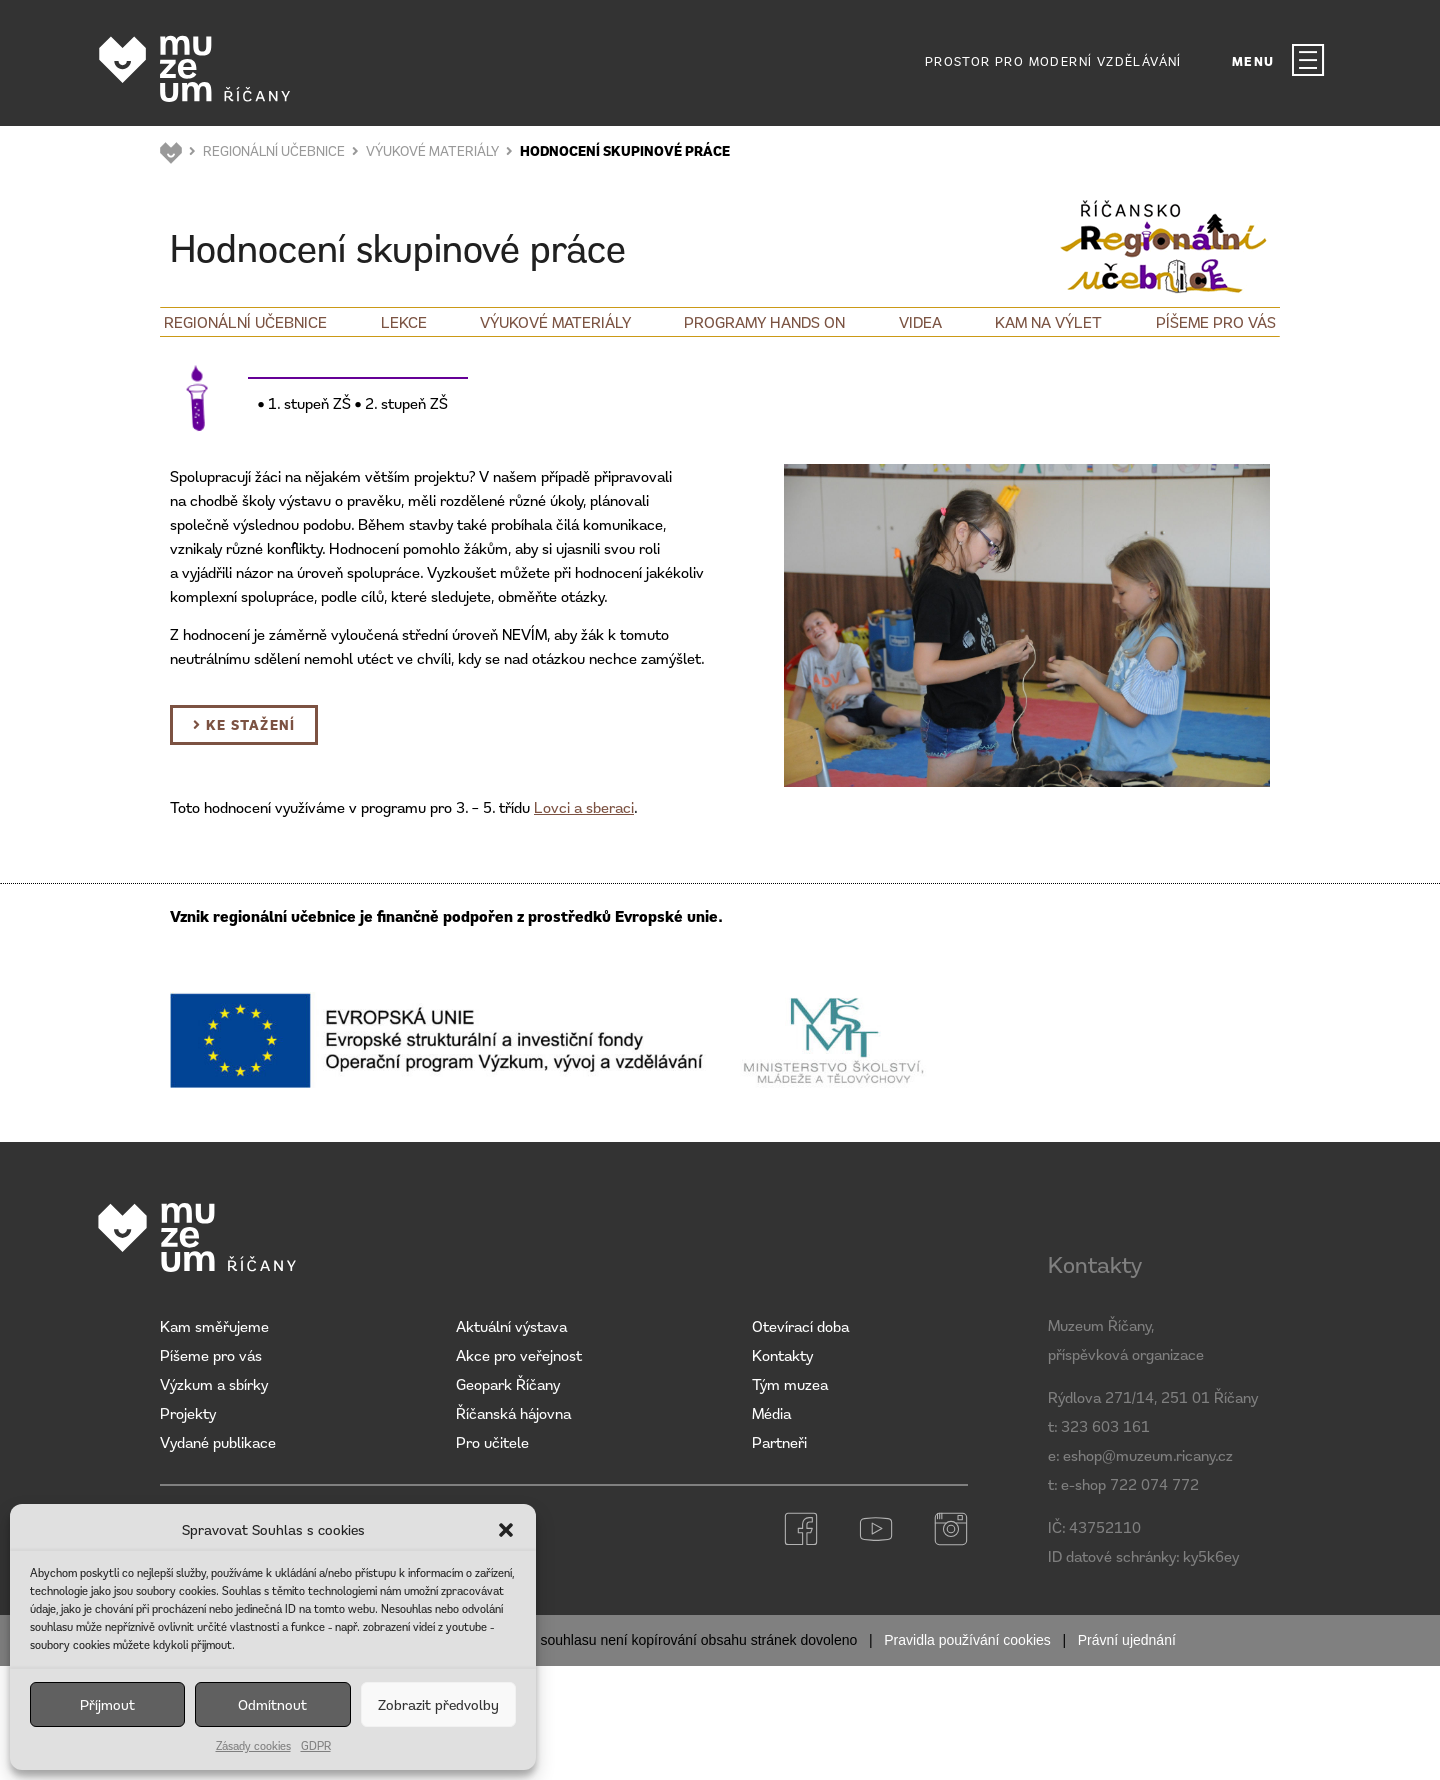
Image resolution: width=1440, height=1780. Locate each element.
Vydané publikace (218, 1442)
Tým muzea (790, 1384)
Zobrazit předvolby (438, 1704)
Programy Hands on (764, 322)
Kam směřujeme (214, 1326)
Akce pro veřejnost (519, 1355)
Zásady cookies (253, 1745)
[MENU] (1308, 60)
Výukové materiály (555, 322)
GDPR (316, 1745)
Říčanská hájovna (513, 1413)
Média (771, 1413)
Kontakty (782, 1355)
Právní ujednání (1127, 1640)
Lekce (404, 322)
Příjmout (107, 1704)
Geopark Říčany (508, 1384)
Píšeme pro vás (1216, 322)
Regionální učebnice (245, 322)
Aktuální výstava (511, 1326)
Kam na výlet (1048, 322)
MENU (1253, 61)
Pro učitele (492, 1442)
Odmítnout (272, 1704)
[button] (506, 1530)
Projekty (188, 1413)
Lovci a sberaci (584, 807)
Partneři (779, 1442)
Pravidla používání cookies (967, 1640)
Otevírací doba (800, 1326)
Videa (920, 322)
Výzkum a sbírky (214, 1384)
